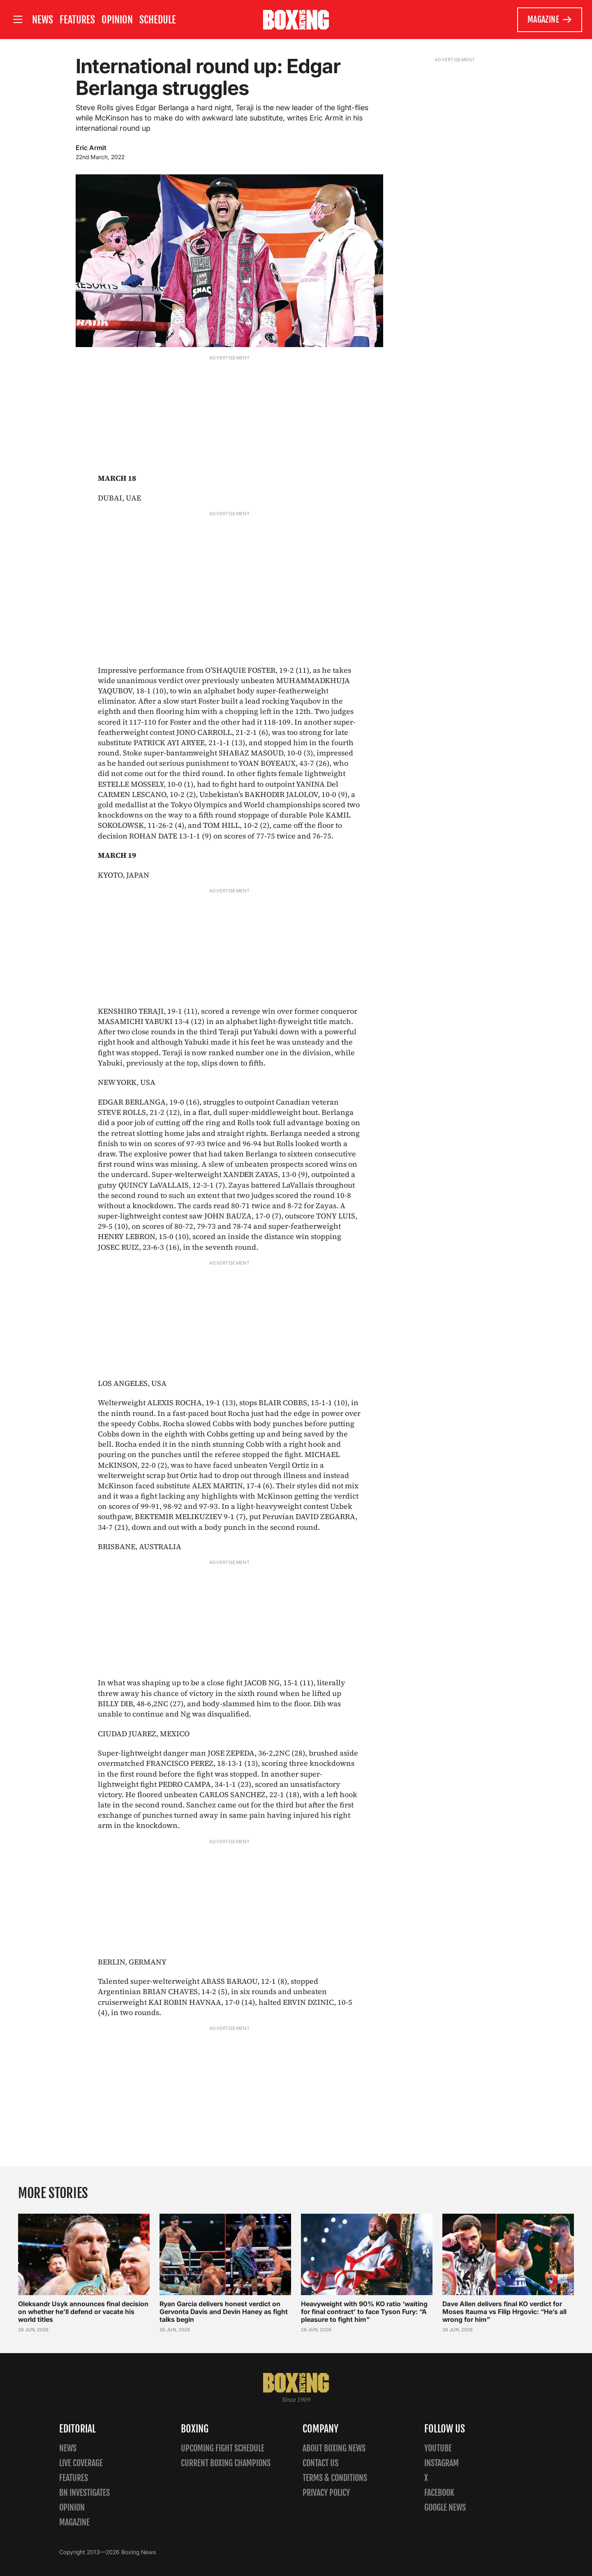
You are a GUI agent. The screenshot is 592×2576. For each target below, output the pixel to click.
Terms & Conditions (335, 2478)
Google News (445, 2507)
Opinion (117, 20)
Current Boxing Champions (226, 2463)
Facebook (439, 2493)
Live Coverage (81, 2463)
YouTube (438, 2448)
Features (77, 20)
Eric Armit (91, 148)
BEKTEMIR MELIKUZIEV (178, 1516)
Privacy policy (326, 2493)
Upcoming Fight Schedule (222, 2448)
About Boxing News (334, 2448)
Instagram (441, 2463)
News (42, 20)
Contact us (320, 2463)
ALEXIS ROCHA (174, 1402)
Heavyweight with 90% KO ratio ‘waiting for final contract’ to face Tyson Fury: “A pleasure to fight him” (364, 2311)
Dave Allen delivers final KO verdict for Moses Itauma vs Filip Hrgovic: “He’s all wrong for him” (504, 2311)
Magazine (549, 19)
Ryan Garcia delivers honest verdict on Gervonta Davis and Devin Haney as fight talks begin (224, 2311)
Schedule (157, 20)
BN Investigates (84, 2493)
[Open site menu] (17, 19)
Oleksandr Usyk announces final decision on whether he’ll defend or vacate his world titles (83, 2311)
